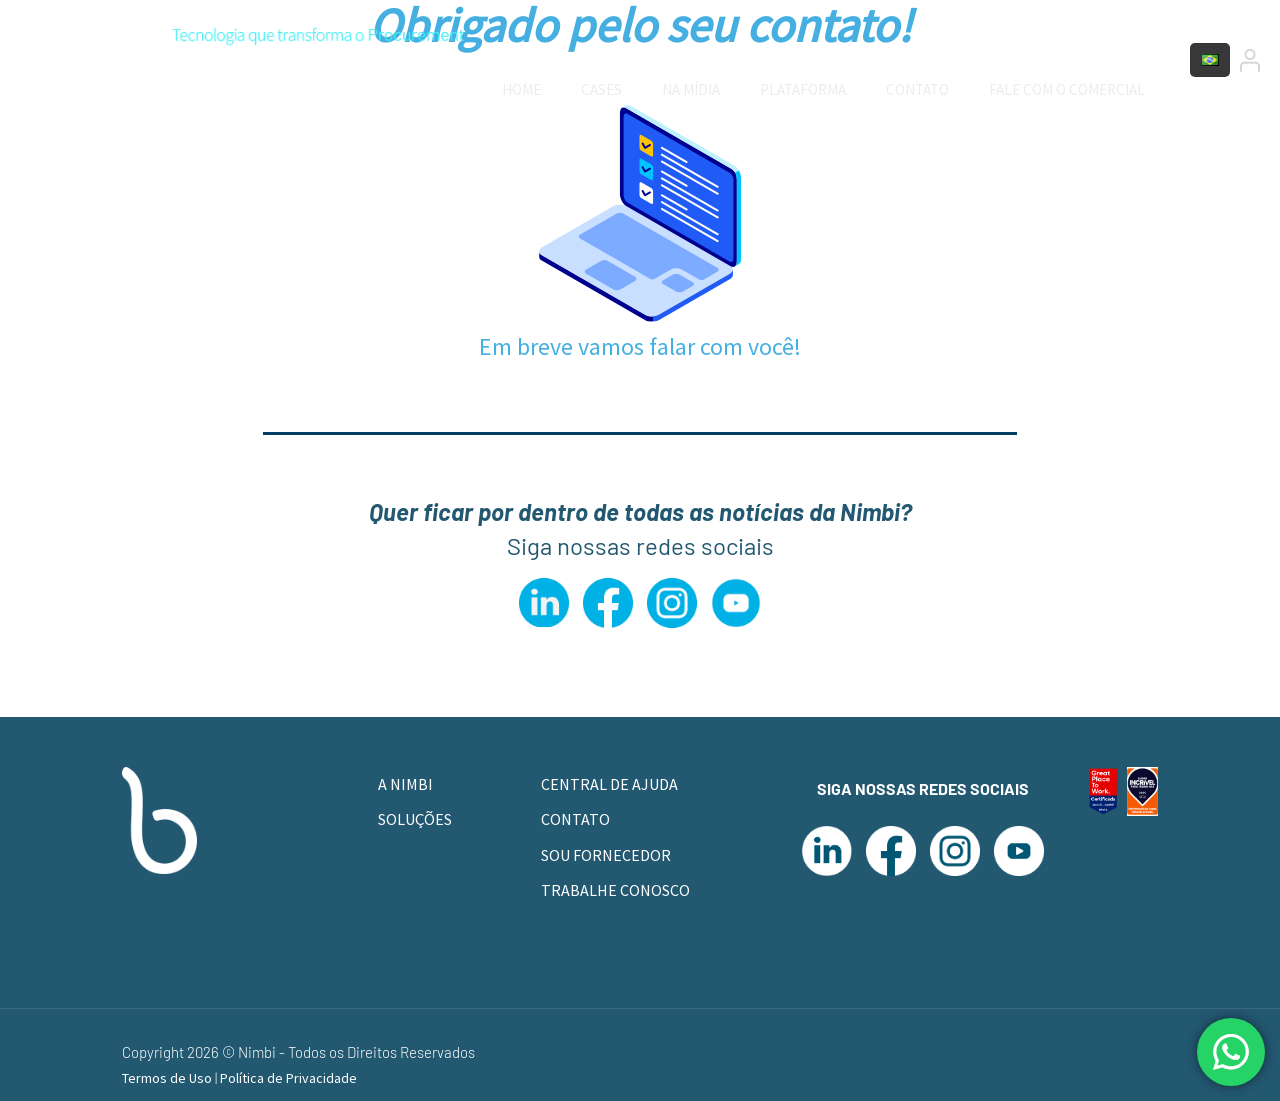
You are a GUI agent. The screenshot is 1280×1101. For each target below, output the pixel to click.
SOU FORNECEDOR (606, 855)
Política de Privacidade (288, 1078)
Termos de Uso (168, 1078)
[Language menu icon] (1210, 60)
